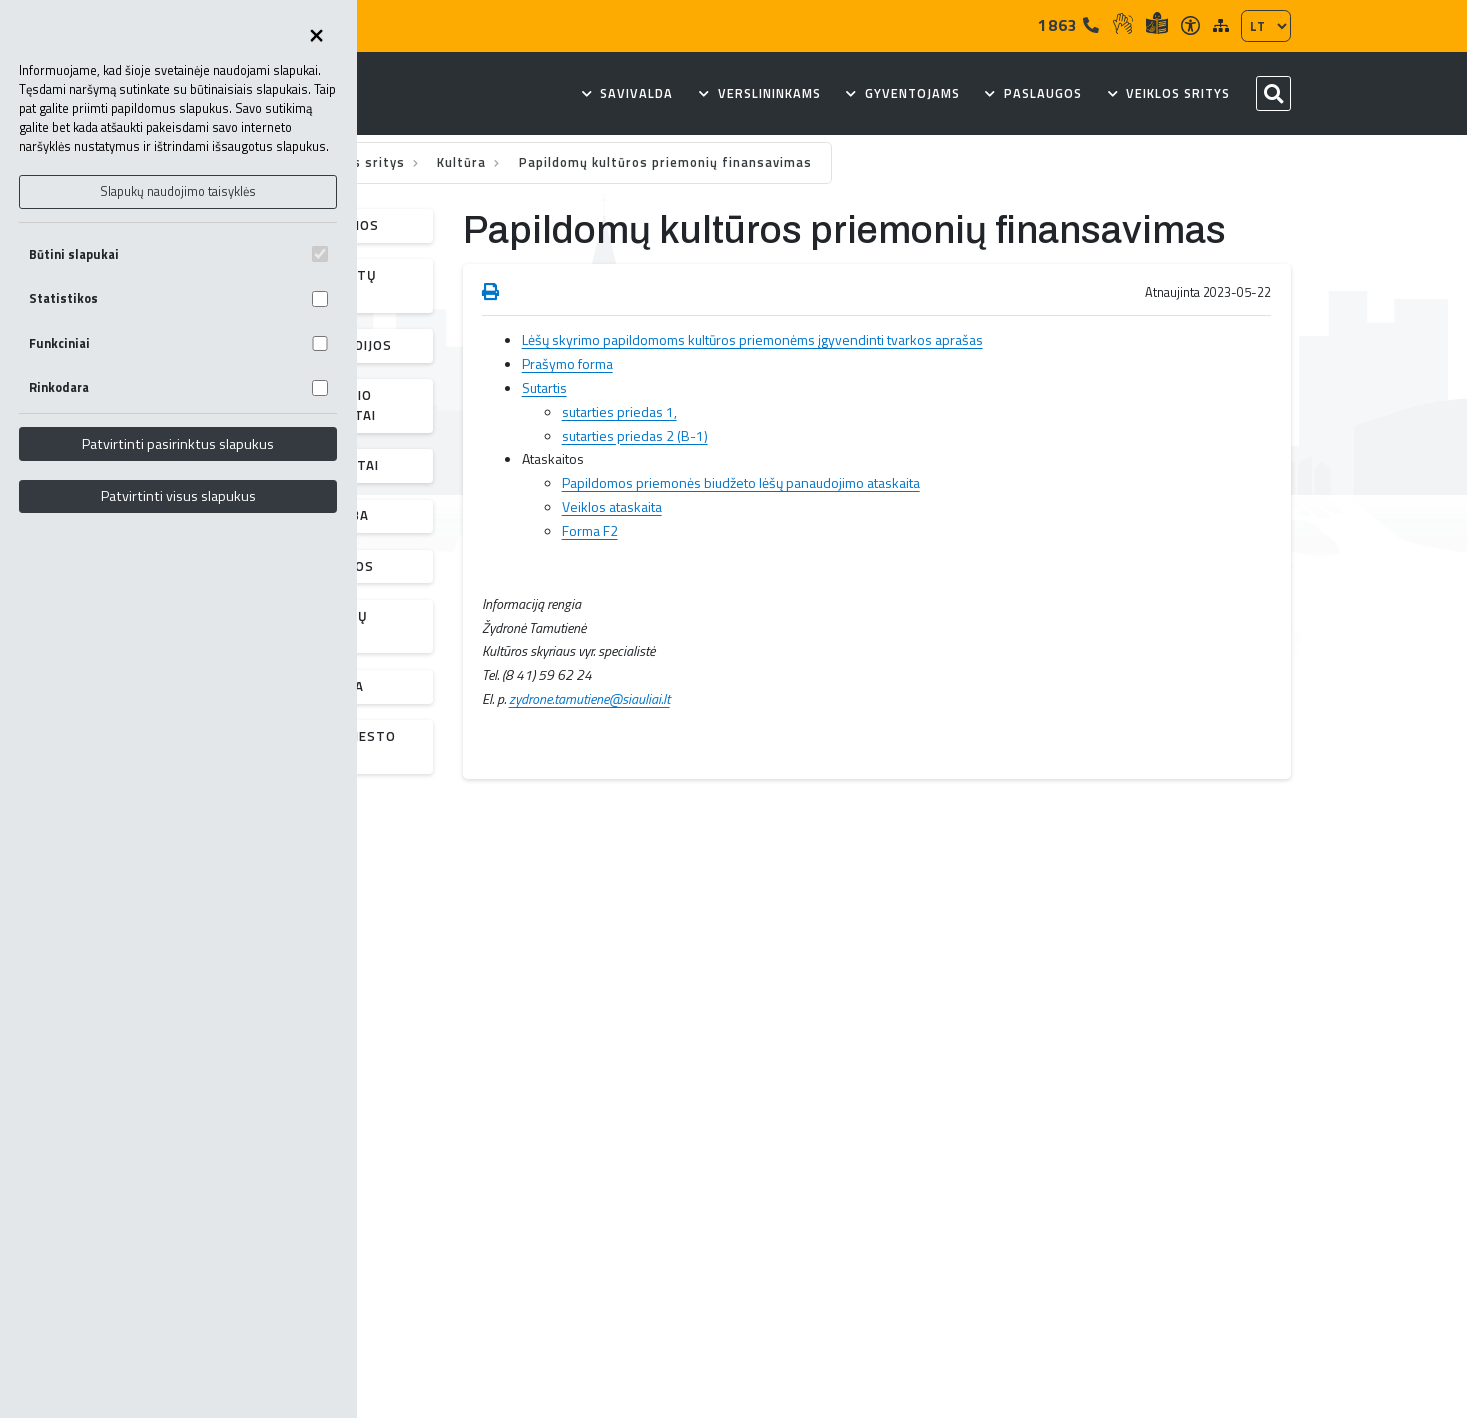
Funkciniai (178, 343)
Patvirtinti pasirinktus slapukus (178, 444)
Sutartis (544, 387)
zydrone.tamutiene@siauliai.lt (589, 698)
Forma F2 (590, 530)
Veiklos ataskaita (612, 506)
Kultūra (463, 162)
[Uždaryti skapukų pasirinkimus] (317, 37)
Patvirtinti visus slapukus (178, 496)
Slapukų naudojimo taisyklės (178, 191)
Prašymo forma (567, 363)
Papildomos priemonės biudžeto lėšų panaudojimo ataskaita (741, 482)
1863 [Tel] (1069, 25)
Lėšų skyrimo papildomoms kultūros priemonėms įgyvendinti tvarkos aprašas (752, 339)
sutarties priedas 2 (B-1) (635, 435)
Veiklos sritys (361, 162)
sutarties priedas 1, (619, 411)
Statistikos (178, 298)
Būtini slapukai (178, 254)
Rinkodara (178, 387)
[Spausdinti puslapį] (490, 292)
